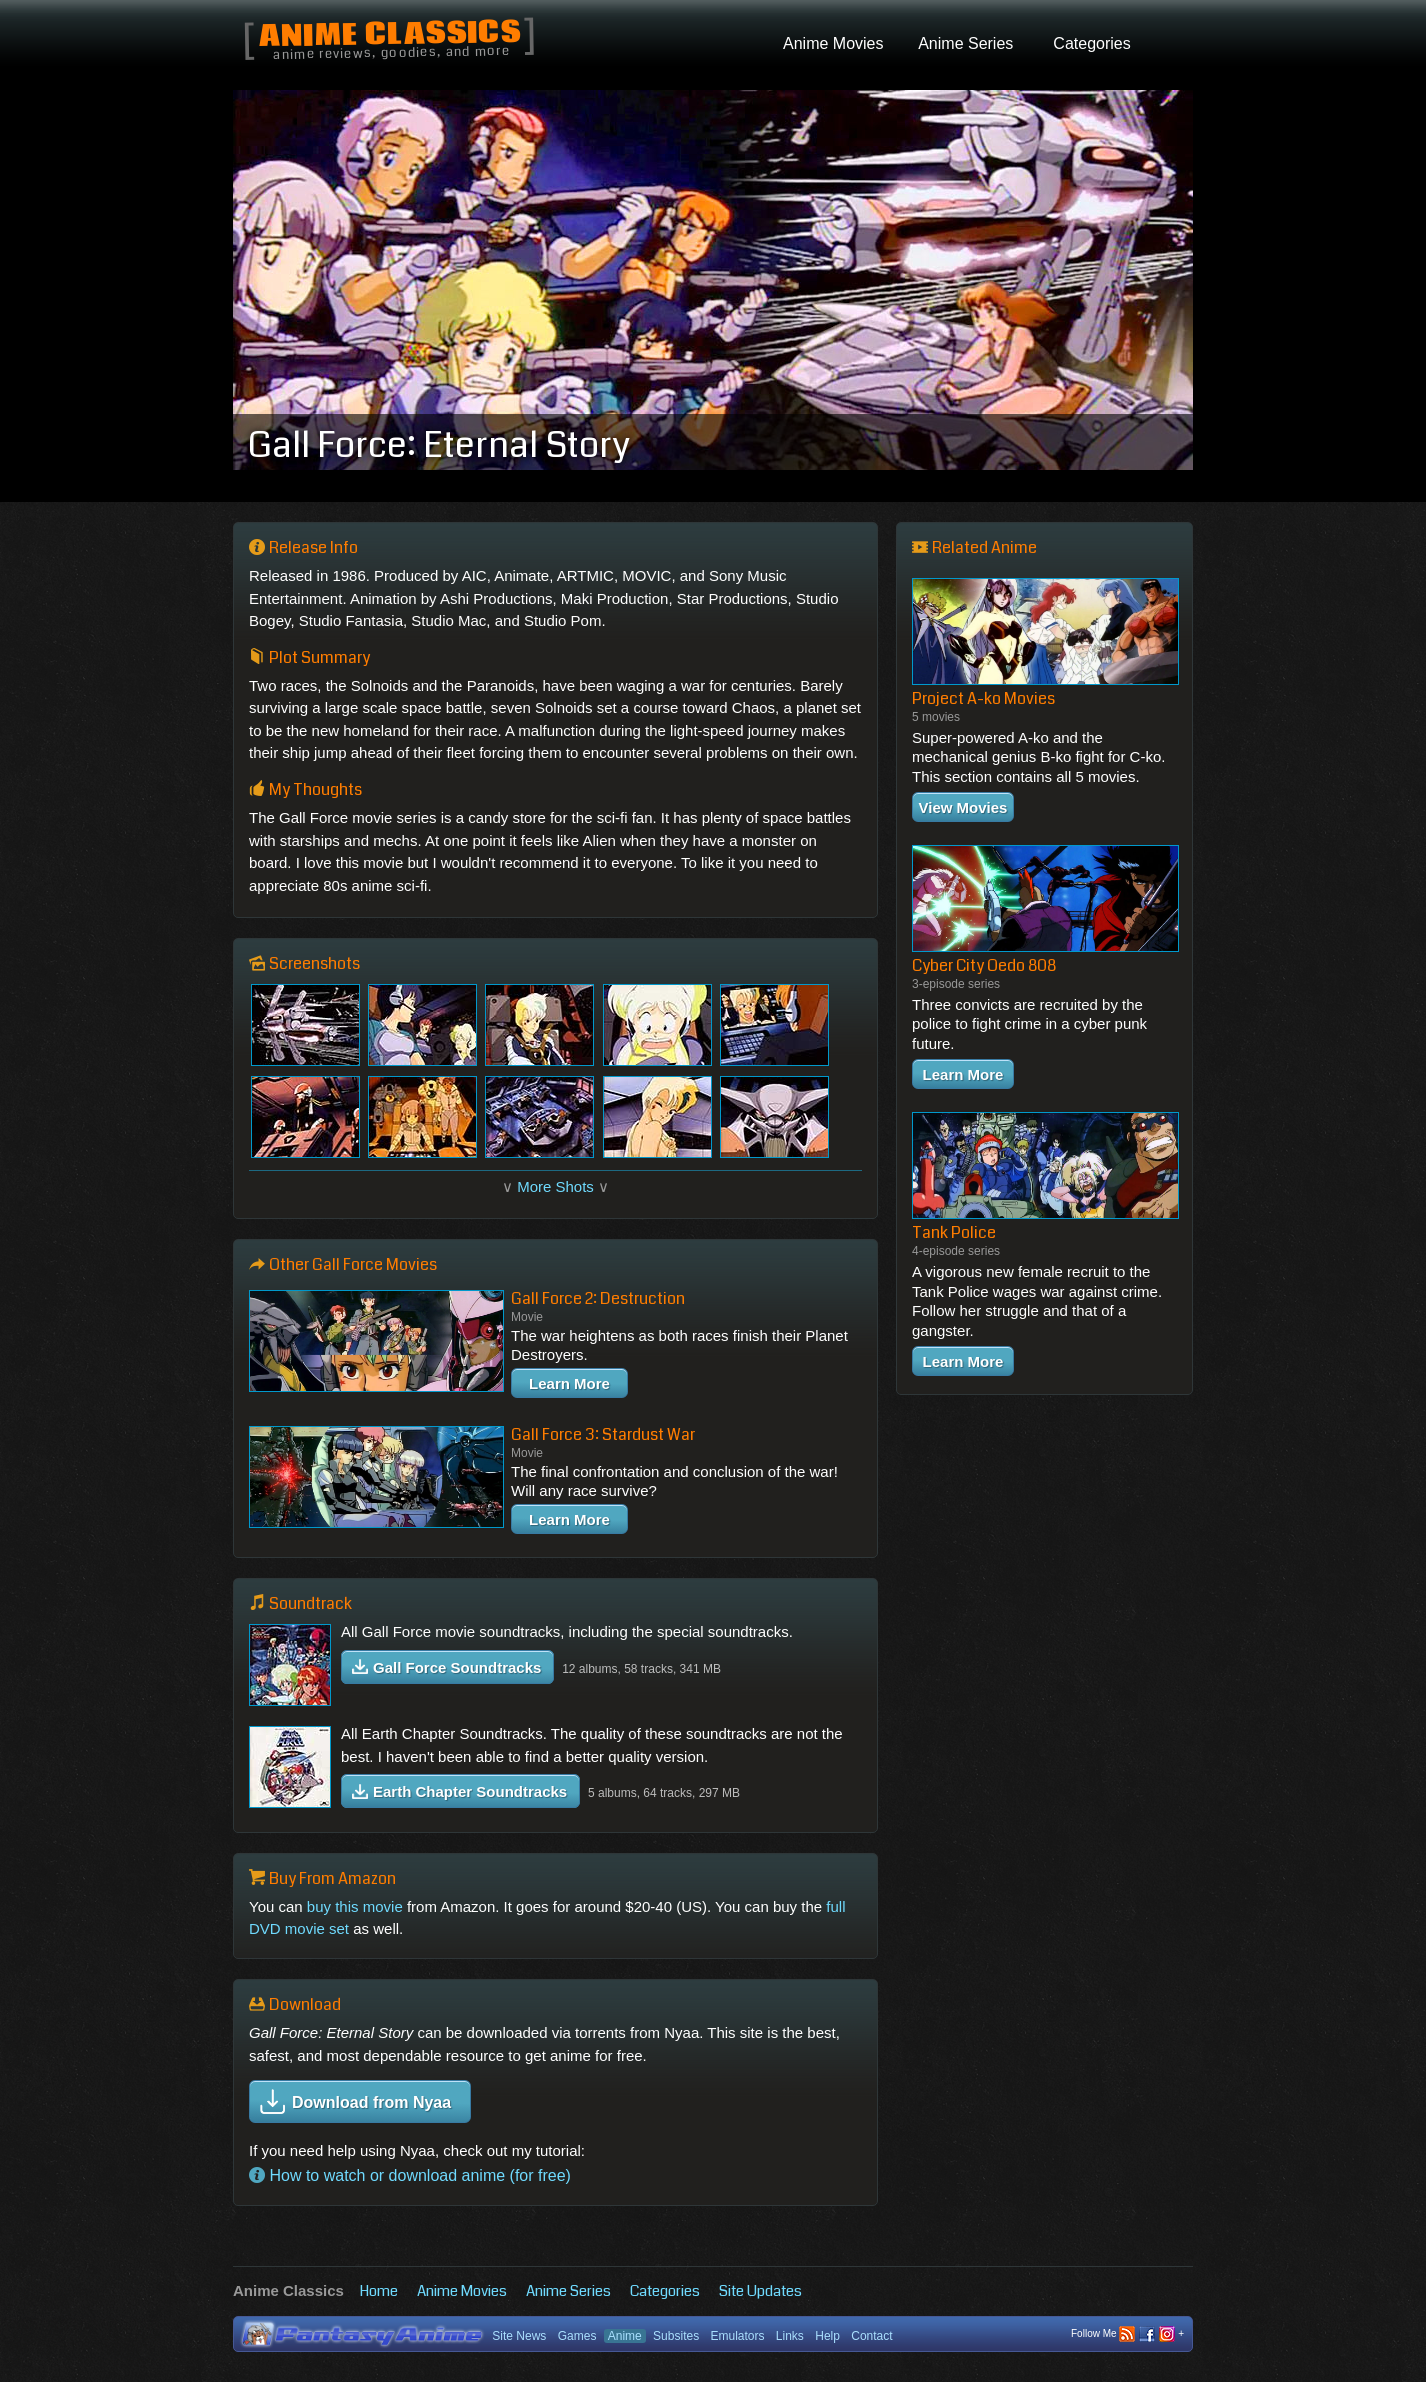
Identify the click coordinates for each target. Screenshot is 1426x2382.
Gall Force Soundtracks (446, 1667)
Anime (625, 2336)
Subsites (676, 2336)
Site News (519, 2336)
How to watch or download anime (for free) (410, 2175)
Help (827, 2336)
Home (378, 2291)
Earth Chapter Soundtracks (459, 1791)
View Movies (963, 807)
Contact (871, 2336)
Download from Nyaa (355, 2101)
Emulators (737, 2336)
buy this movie (355, 1906)
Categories (665, 2291)
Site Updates (760, 2291)
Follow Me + (1127, 2334)
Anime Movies (462, 2291)
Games (577, 2336)
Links (790, 2336)
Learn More (569, 1383)
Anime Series (568, 2291)
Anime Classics (389, 35)
